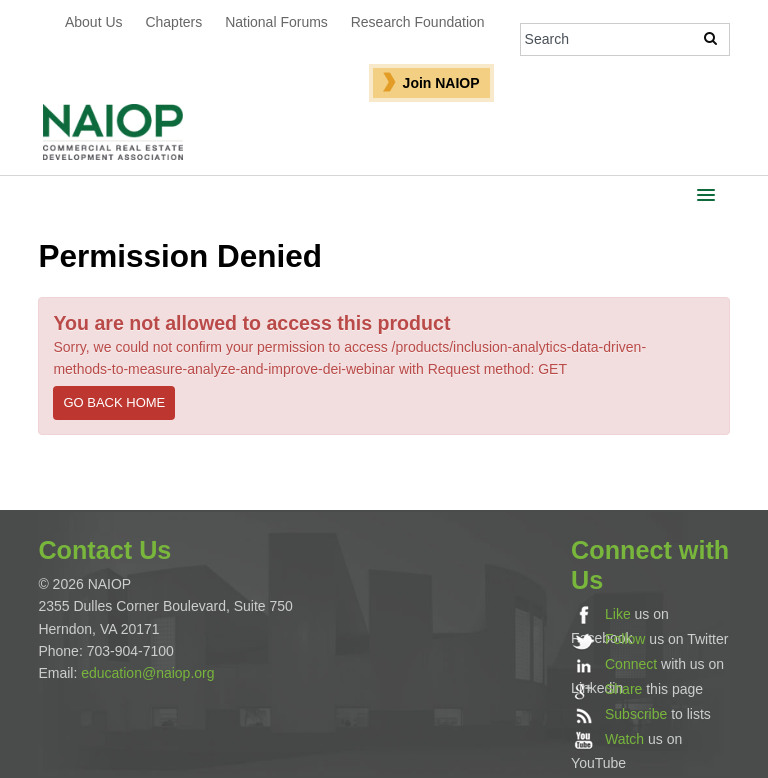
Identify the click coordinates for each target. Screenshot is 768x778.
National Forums (276, 22)
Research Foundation (418, 22)
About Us (94, 22)
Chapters (173, 22)
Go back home (114, 402)
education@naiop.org (147, 673)
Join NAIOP (441, 83)
